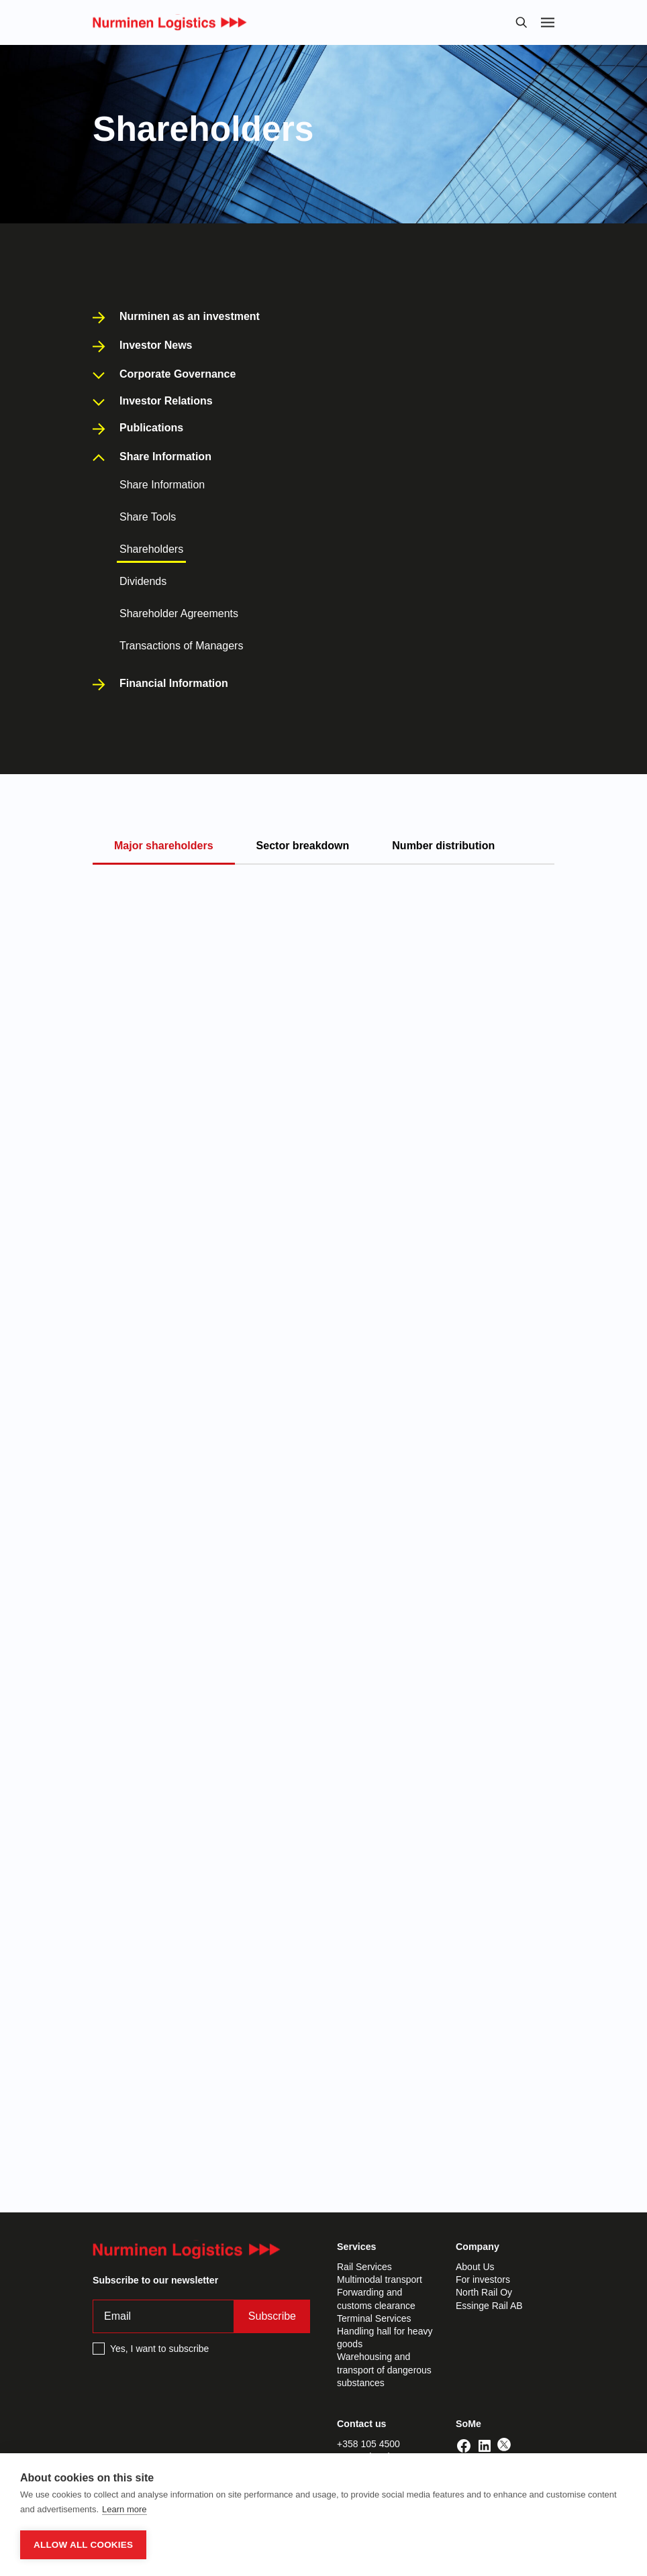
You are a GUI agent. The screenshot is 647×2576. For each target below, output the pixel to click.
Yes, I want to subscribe (159, 2349)
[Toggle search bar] (521, 22)
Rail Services (364, 2266)
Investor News (155, 345)
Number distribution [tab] (443, 845)
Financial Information (173, 683)
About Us (475, 2266)
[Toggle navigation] (547, 22)
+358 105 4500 (368, 2443)
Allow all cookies (83, 2545)
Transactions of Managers (181, 645)
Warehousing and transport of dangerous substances (384, 2369)
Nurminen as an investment (189, 316)
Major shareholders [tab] (163, 845)
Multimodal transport (379, 2279)
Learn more (124, 2509)
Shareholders (151, 549)
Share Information (162, 484)
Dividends (142, 581)
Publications (151, 428)
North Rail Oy (484, 2292)
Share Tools (147, 517)
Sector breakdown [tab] (303, 845)
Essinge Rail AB (489, 2305)
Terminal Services (374, 2318)
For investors (483, 2279)
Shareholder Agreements (178, 613)
